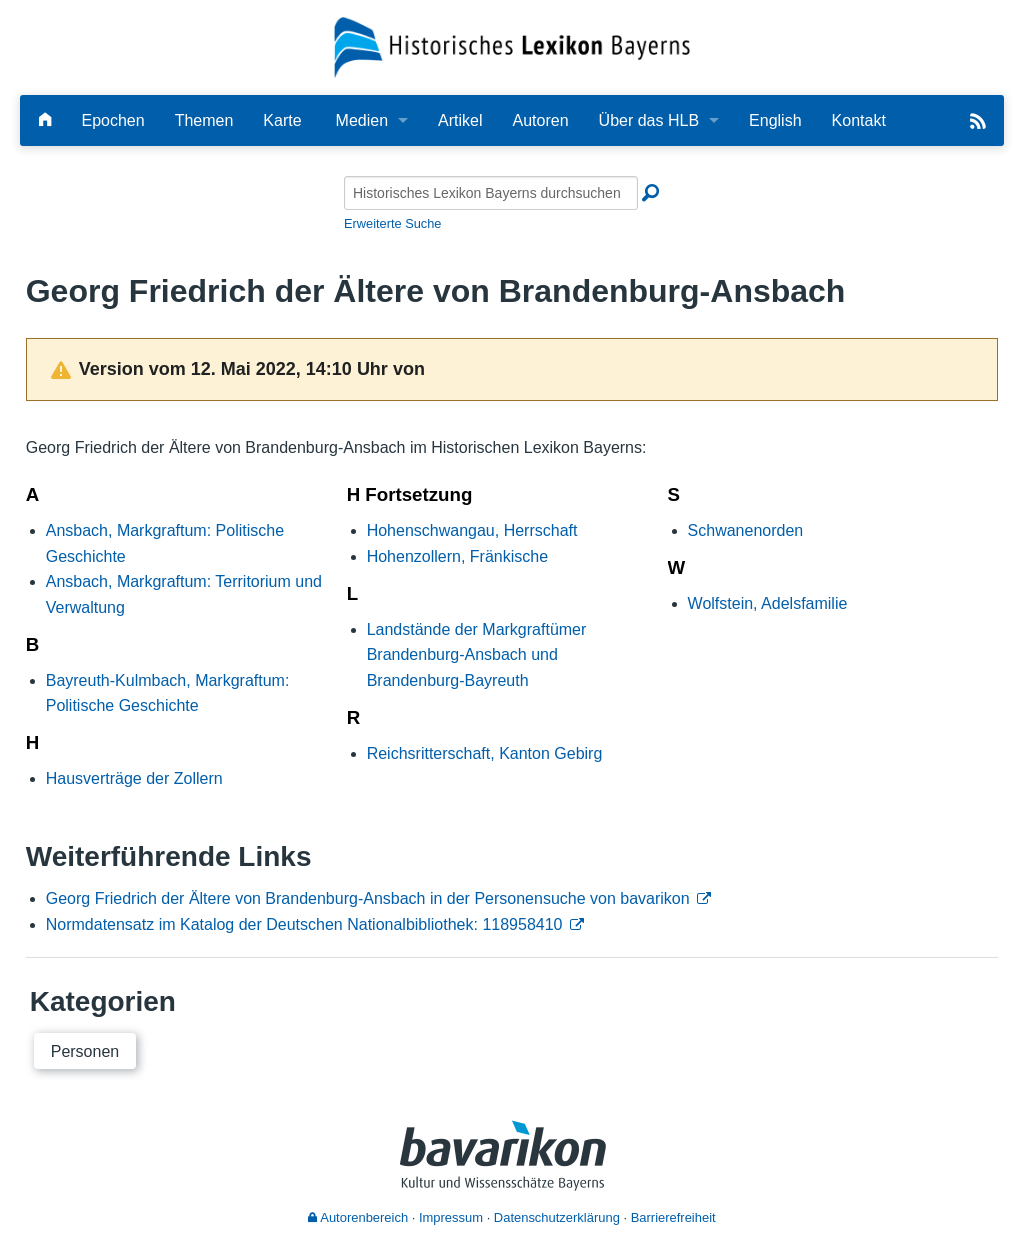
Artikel (460, 120)
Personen (85, 1051)
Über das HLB (649, 120)
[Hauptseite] (45, 120)
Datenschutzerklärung (557, 1217)
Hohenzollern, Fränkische (457, 556)
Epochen (112, 120)
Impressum (451, 1217)
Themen (204, 120)
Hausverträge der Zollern (134, 778)
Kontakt (859, 120)
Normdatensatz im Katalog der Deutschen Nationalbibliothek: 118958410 (304, 924)
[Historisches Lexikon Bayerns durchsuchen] (491, 193)
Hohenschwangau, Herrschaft (472, 530)
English (775, 120)
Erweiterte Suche (392, 223)
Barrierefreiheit (673, 1217)
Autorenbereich (358, 1217)
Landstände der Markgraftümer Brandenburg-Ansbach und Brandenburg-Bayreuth (477, 655)
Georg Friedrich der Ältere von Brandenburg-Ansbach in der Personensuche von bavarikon (368, 898)
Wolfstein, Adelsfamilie (768, 603)
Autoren (541, 120)
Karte (282, 120)
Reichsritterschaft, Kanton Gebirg (485, 753)
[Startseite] (512, 46)
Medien (362, 120)
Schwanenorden (746, 530)
